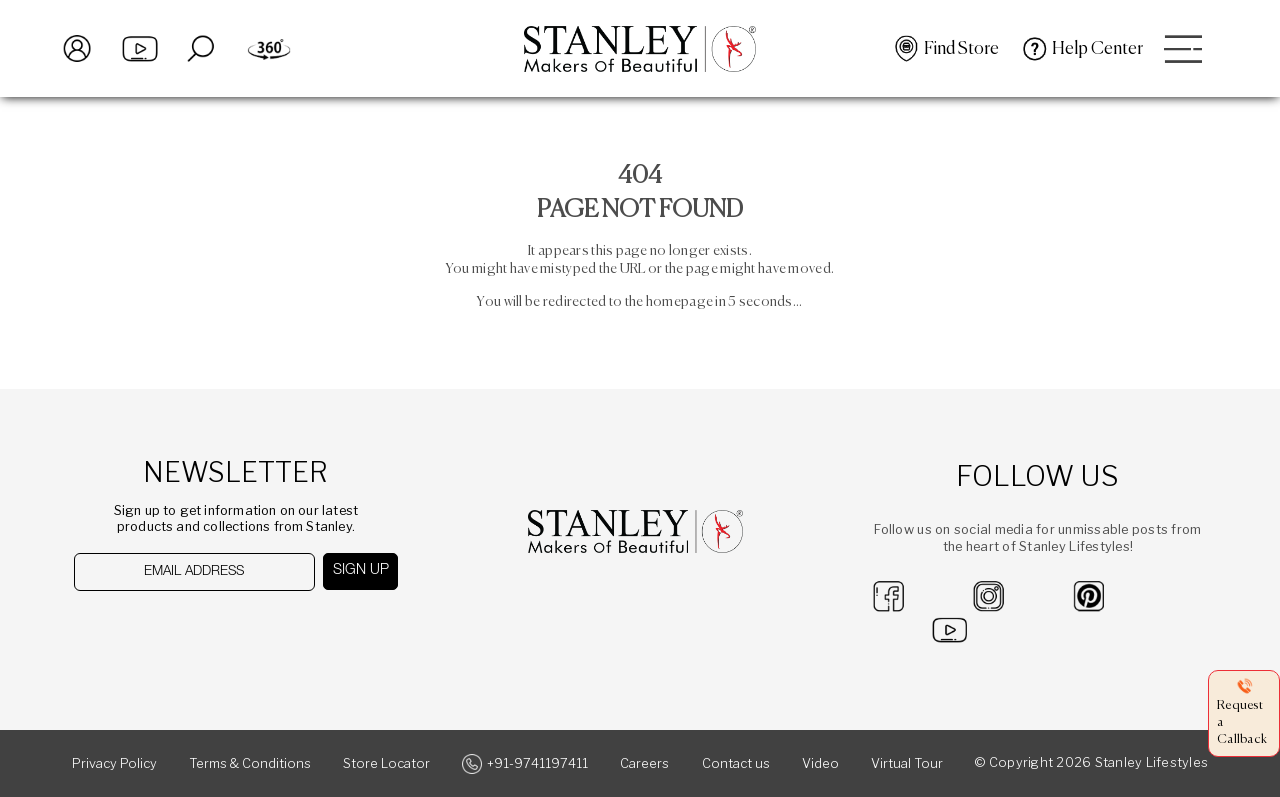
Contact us (736, 763)
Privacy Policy (114, 763)
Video (820, 763)
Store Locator (386, 763)
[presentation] (176, 630)
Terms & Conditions (250, 763)
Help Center (1097, 49)
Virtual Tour (907, 763)
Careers (644, 763)
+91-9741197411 (537, 763)
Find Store (961, 49)
